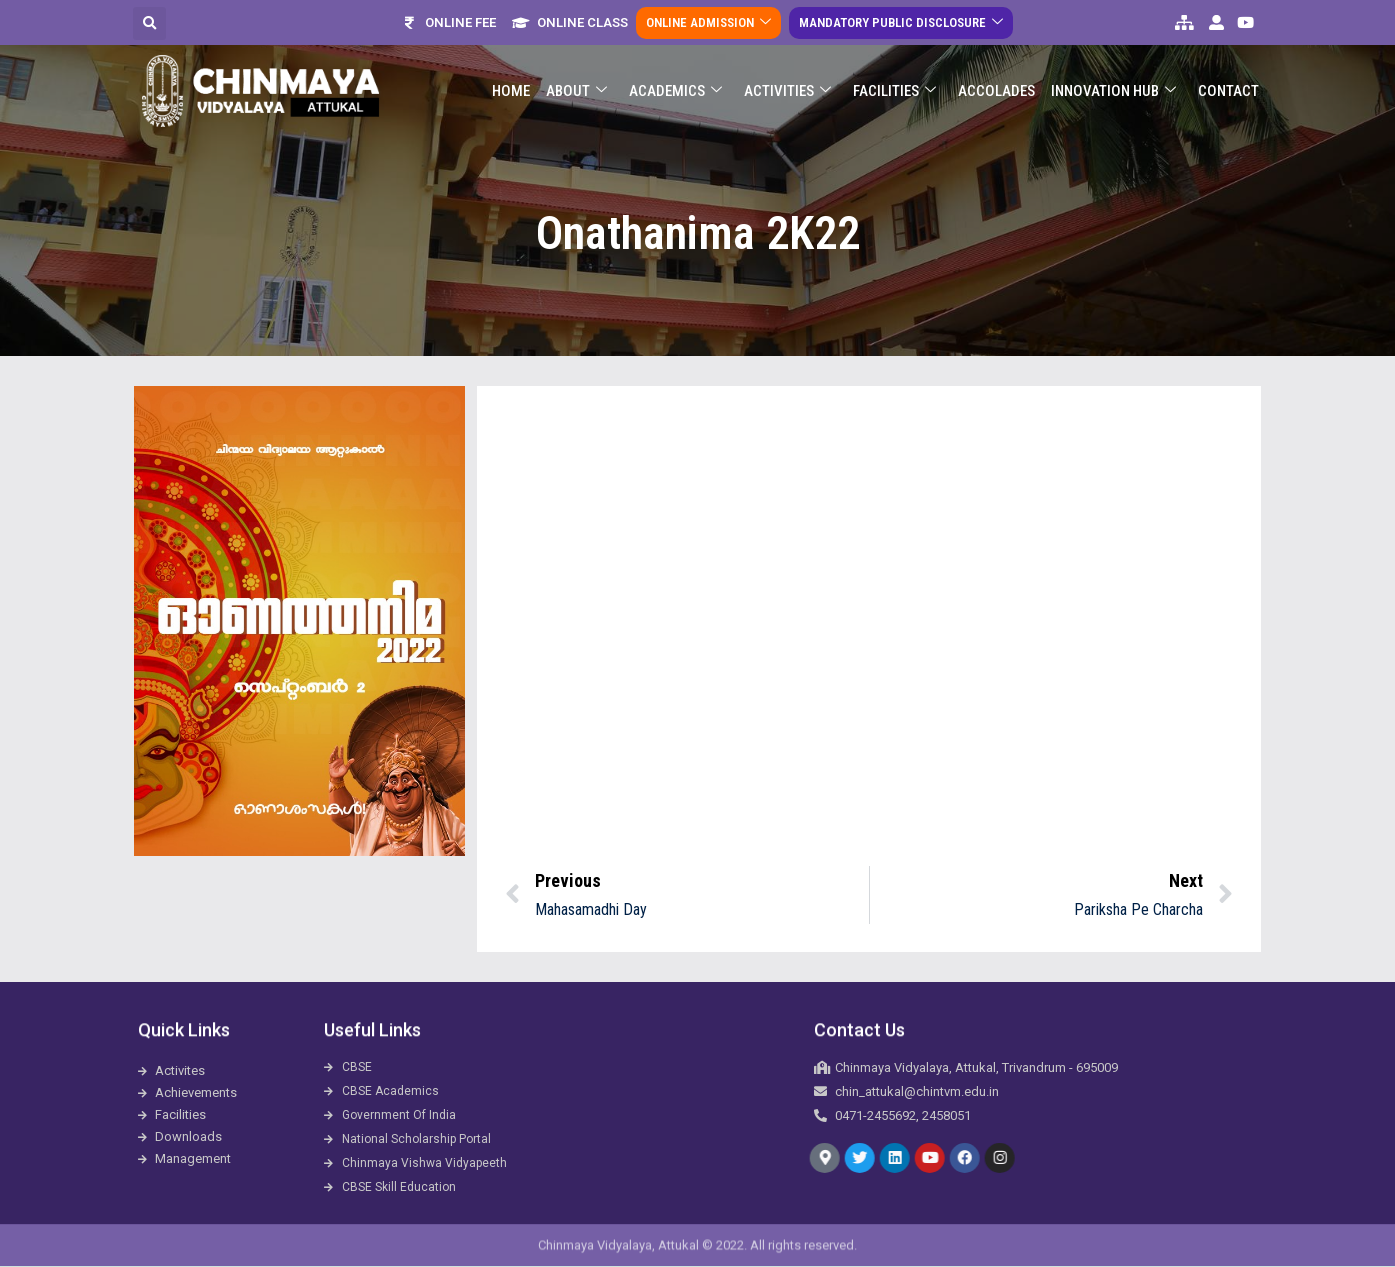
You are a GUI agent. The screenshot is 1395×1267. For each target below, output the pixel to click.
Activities (787, 91)
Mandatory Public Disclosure (901, 22)
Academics (675, 91)
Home (511, 91)
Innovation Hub (1113, 91)
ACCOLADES (996, 91)
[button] (149, 23)
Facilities (894, 91)
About (576, 91)
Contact (1228, 91)
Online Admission (708, 22)
